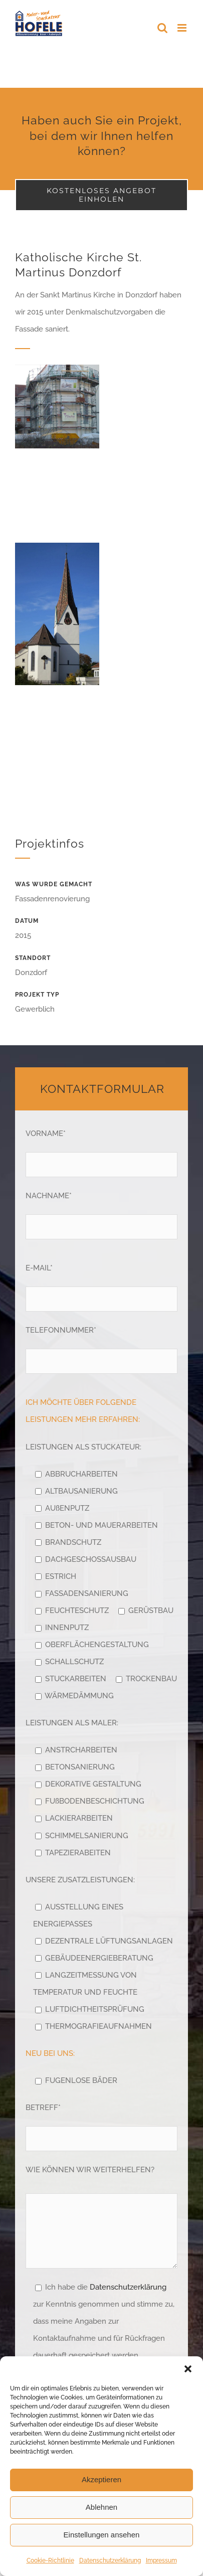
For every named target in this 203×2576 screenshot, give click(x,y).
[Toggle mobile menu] (182, 28)
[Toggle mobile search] (162, 28)
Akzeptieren (101, 2479)
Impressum (161, 2560)
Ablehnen (101, 2507)
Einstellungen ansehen (102, 2534)
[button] (188, 2369)
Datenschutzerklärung (110, 2560)
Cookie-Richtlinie (50, 2560)
